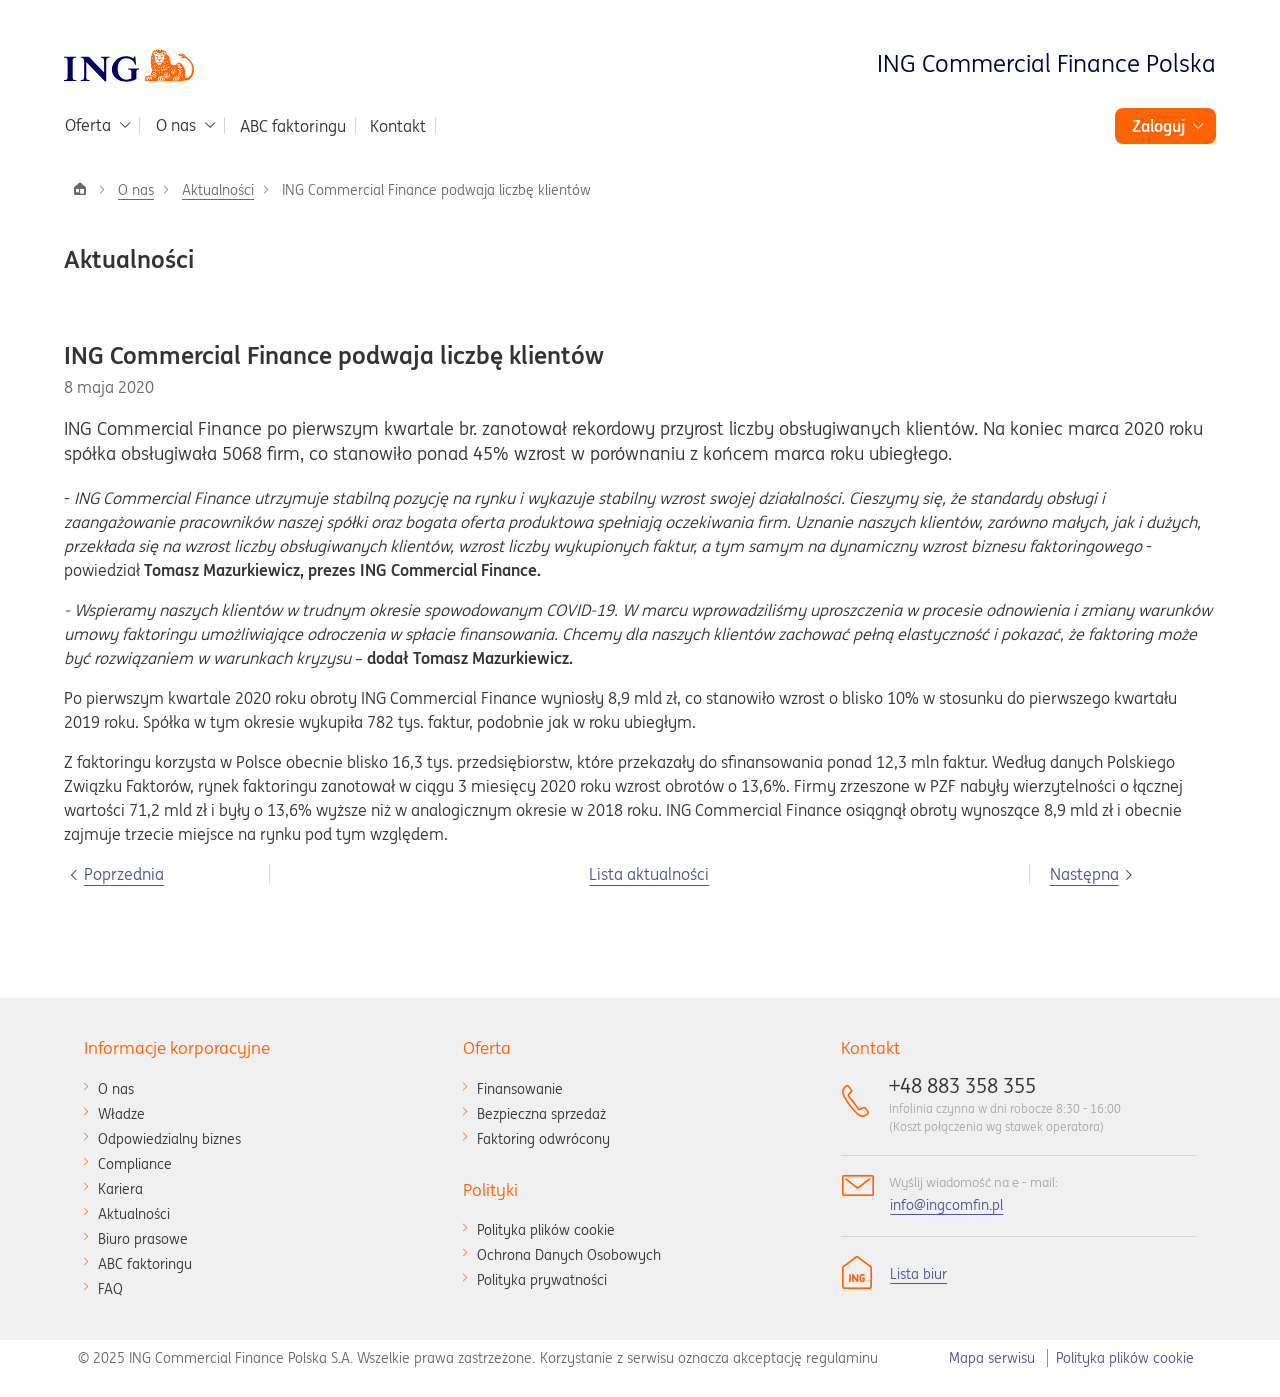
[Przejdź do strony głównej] (129, 64)
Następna (1084, 874)
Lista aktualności (649, 874)
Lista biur (918, 1274)
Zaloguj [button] (1158, 126)
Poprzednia (124, 874)
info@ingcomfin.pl (946, 1205)
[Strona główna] (80, 189)
